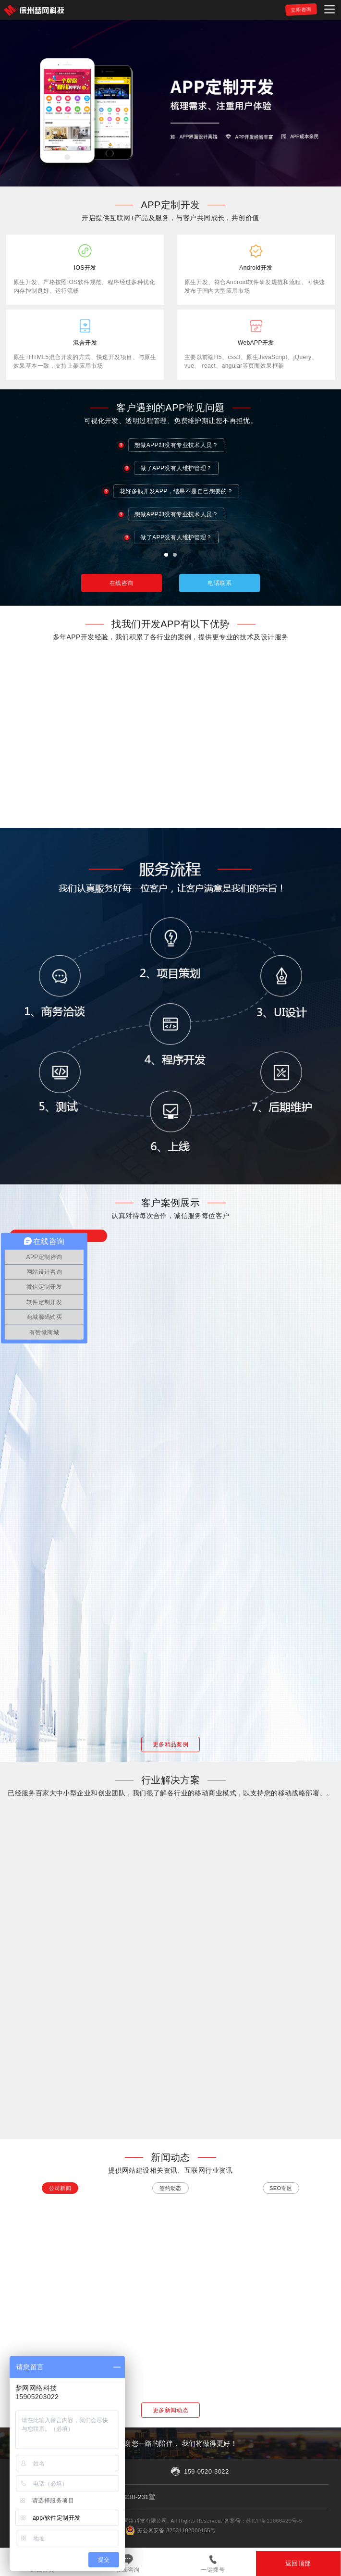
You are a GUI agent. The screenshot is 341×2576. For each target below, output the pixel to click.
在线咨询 (128, 2569)
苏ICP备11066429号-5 (274, 2521)
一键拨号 (213, 2569)
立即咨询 (301, 9)
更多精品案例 (171, 1744)
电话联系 (219, 583)
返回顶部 (298, 2563)
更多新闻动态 (171, 2410)
